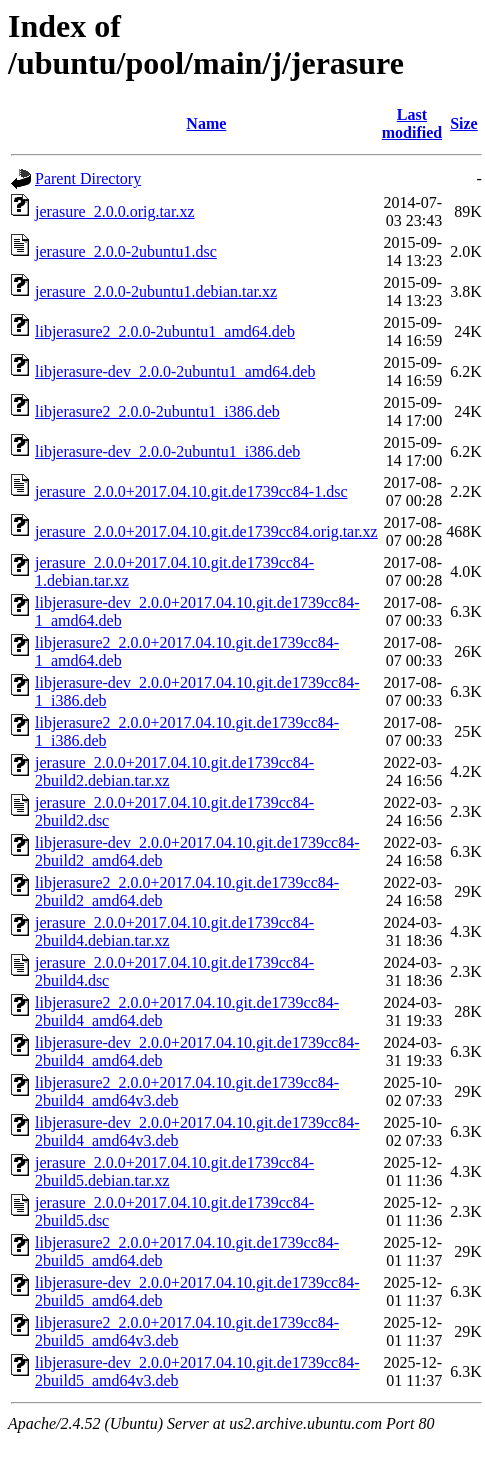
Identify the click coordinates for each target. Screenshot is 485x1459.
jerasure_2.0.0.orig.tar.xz (115, 211)
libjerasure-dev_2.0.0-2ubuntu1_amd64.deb (175, 371)
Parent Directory (88, 178)
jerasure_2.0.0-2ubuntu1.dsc (126, 251)
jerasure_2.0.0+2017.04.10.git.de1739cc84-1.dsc (191, 491)
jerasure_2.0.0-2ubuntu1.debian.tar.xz (156, 291)
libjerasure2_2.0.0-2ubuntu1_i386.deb (157, 411)
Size (464, 123)
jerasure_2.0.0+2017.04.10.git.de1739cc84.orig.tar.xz (206, 531)
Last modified (412, 123)
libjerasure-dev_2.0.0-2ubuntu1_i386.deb (167, 451)
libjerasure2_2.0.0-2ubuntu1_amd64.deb (165, 331)
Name (206, 123)
